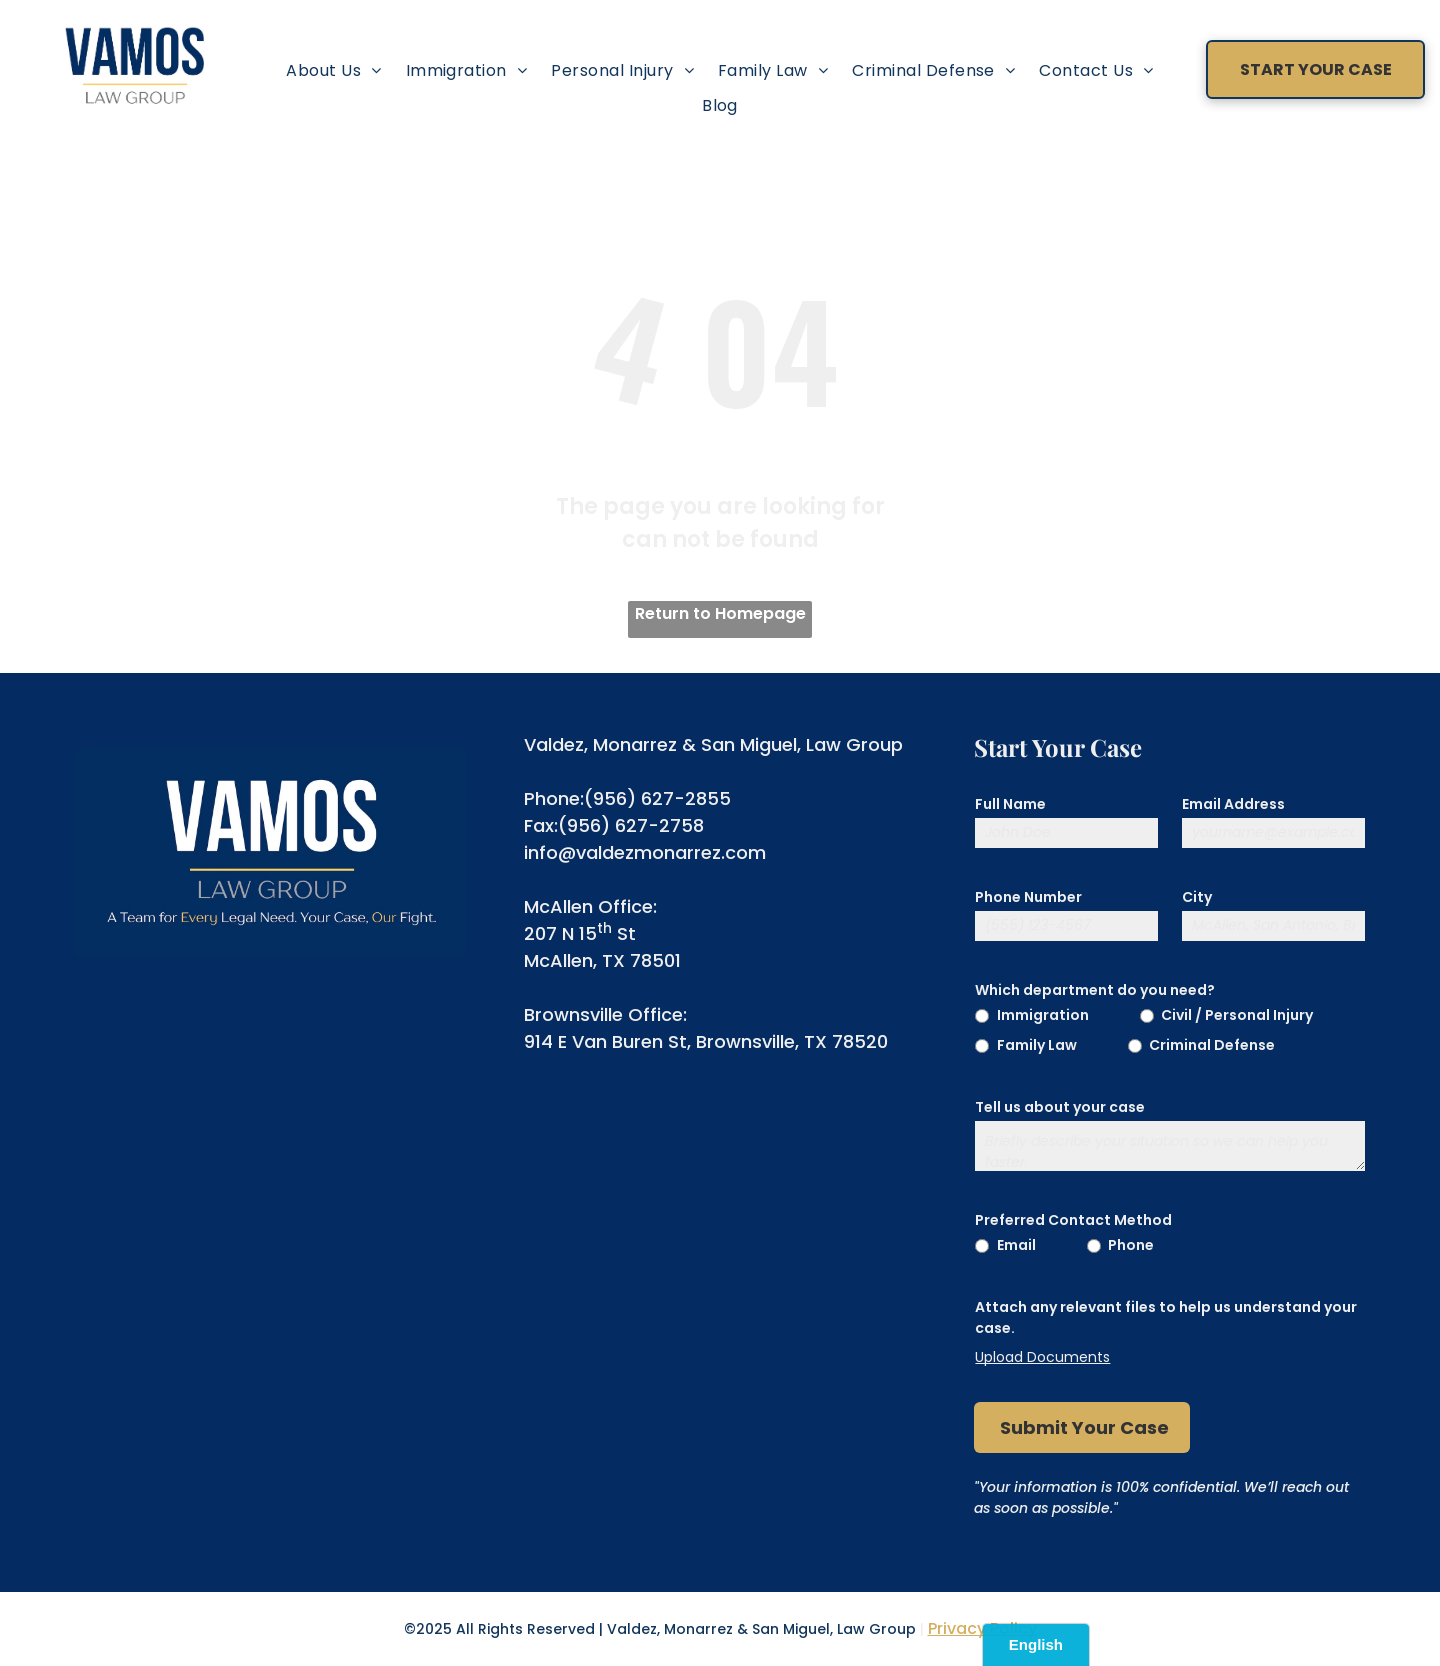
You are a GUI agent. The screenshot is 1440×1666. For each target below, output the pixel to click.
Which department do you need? (1095, 990)
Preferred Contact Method (1073, 1220)
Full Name (1010, 804)
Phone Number (1028, 897)
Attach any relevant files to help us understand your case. (1166, 1317)
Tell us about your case (1060, 1107)
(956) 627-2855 (657, 798)
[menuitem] (333, 70)
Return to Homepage (720, 613)
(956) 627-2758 (631, 825)
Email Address (1233, 804)
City (1197, 897)
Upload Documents (1042, 1357)
